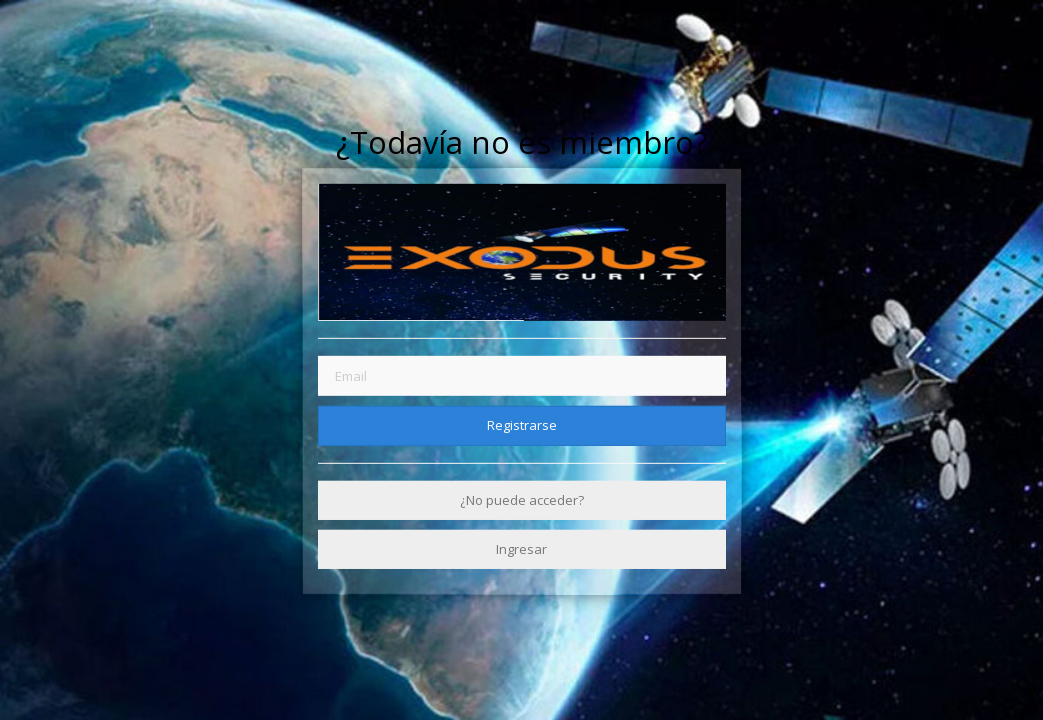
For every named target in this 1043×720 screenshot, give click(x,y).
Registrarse (522, 425)
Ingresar (521, 549)
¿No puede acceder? (522, 500)
